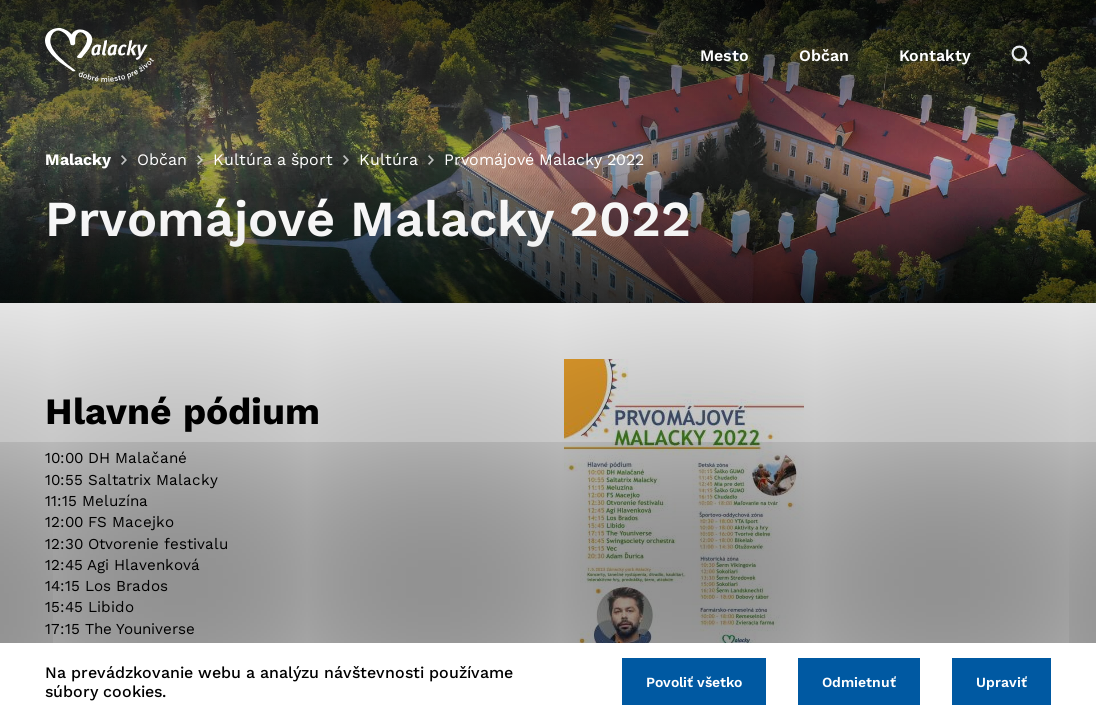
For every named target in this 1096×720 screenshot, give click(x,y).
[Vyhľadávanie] (1021, 55)
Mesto (724, 55)
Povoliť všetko (694, 682)
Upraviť (1001, 682)
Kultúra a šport (273, 159)
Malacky (78, 159)
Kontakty (935, 55)
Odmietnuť (859, 682)
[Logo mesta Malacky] (99, 55)
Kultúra (388, 159)
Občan (824, 55)
